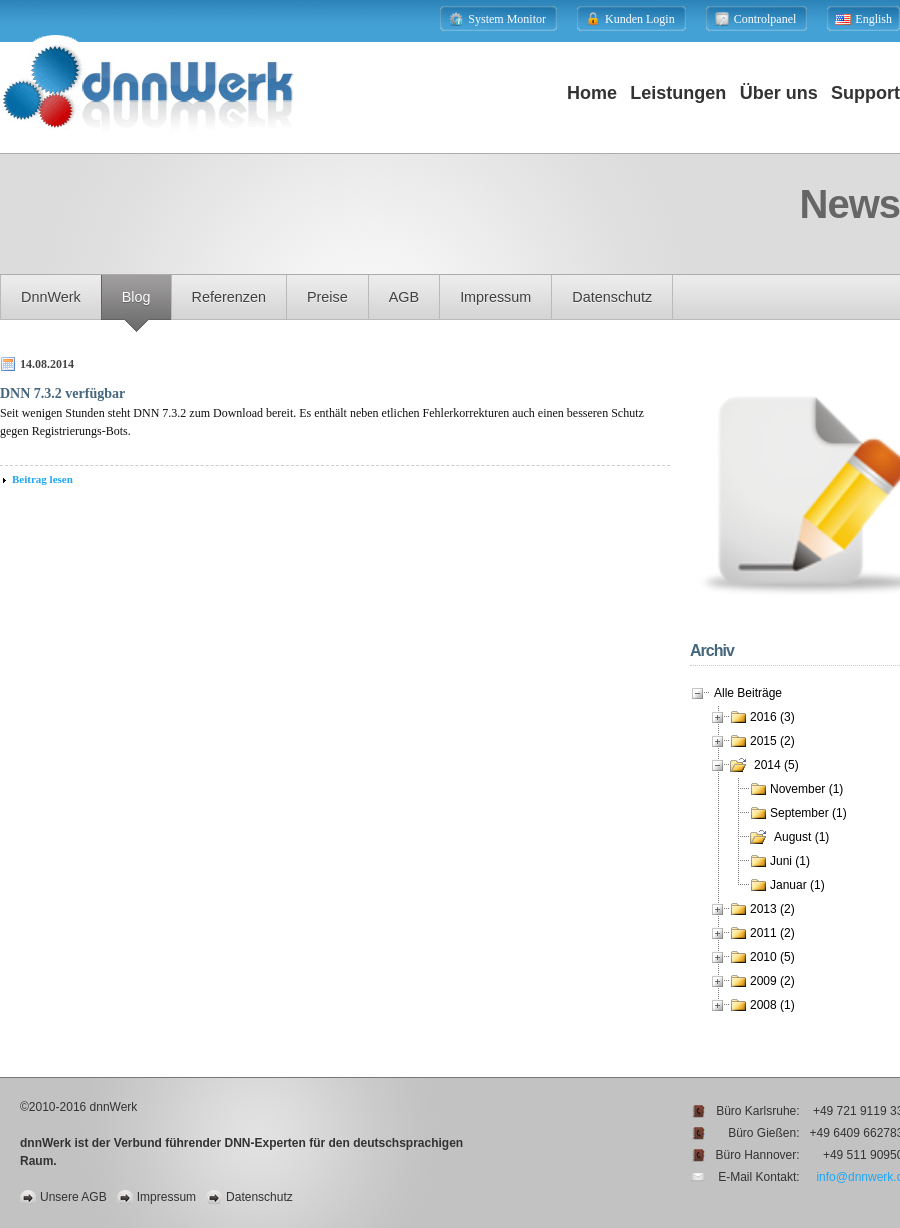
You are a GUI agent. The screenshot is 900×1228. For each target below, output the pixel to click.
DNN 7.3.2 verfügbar (62, 393)
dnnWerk (51, 297)
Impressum (495, 297)
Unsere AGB (73, 1197)
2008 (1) (772, 1005)
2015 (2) (772, 741)
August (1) (801, 837)
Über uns (779, 93)
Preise (327, 297)
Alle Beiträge (748, 693)
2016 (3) (772, 717)
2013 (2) (772, 909)
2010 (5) (772, 957)
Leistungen (678, 93)
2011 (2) (772, 933)
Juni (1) (790, 861)
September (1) (808, 813)
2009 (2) (772, 981)
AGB (404, 297)
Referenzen (229, 297)
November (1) (806, 789)
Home (592, 93)
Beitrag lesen (42, 479)
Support (865, 93)
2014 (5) (776, 765)
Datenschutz (612, 297)
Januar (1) (797, 885)
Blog (136, 297)
